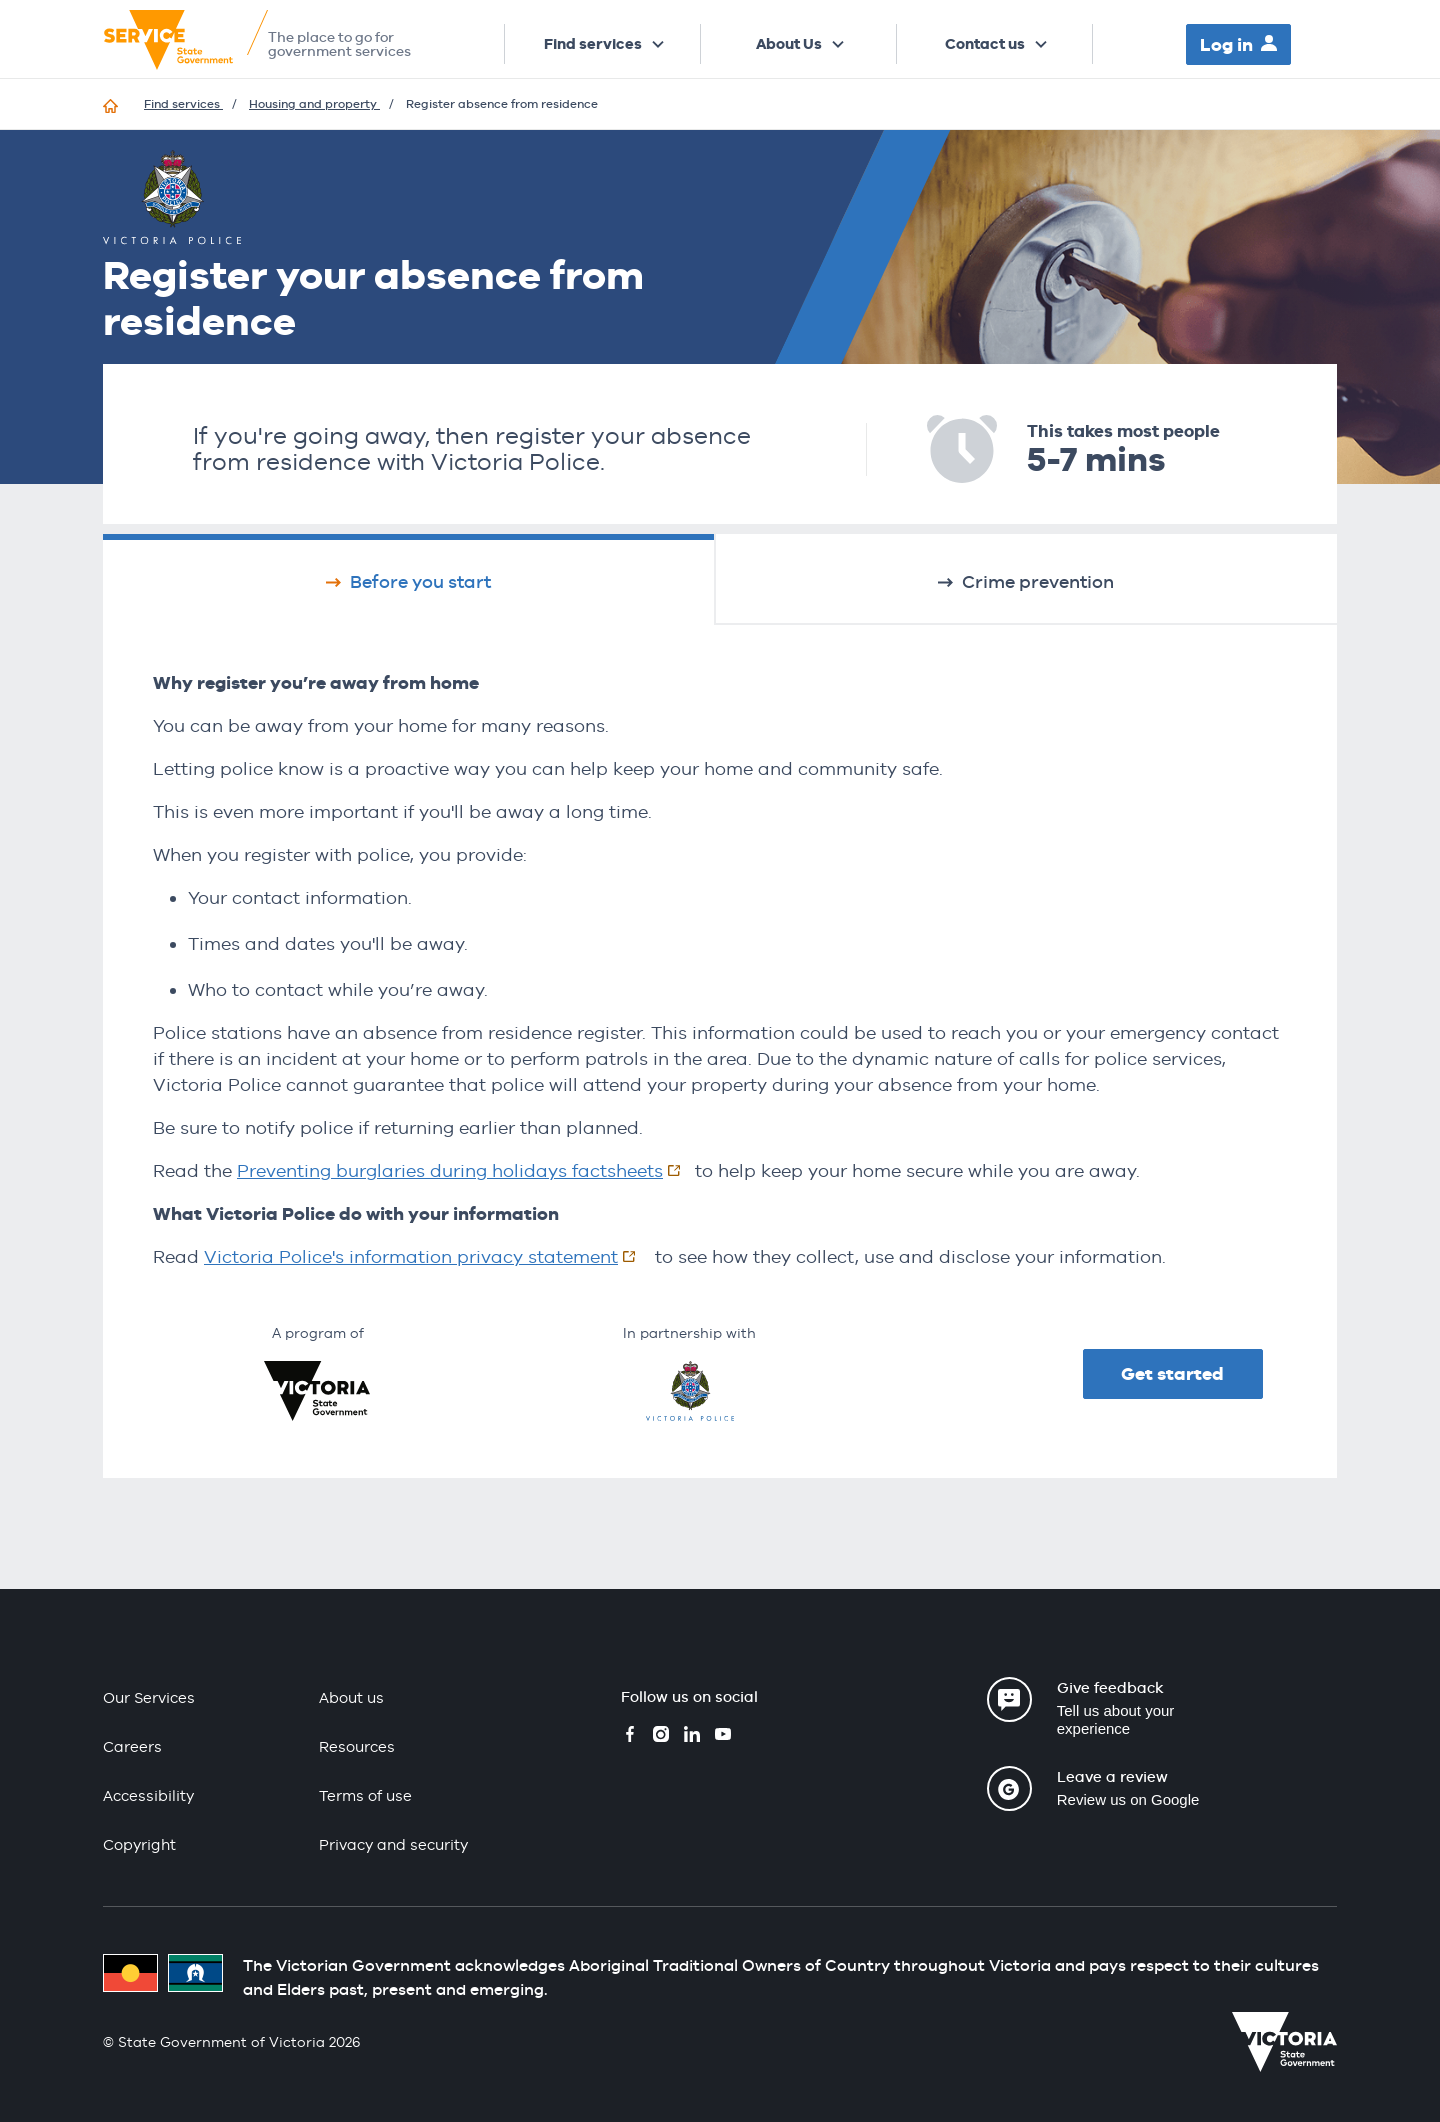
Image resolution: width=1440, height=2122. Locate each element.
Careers (132, 1746)
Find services (593, 44)
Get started (1172, 1373)
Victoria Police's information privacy (427, 1256)
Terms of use (365, 1795)
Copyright (139, 1844)
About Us (789, 44)
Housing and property (314, 104)
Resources (357, 1746)
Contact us (985, 44)
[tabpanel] (720, 970)
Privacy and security (393, 1844)
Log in (1226, 44)
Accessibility (148, 1795)
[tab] (408, 578)
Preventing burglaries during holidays (466, 1170)
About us (351, 1697)
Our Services (149, 1697)
